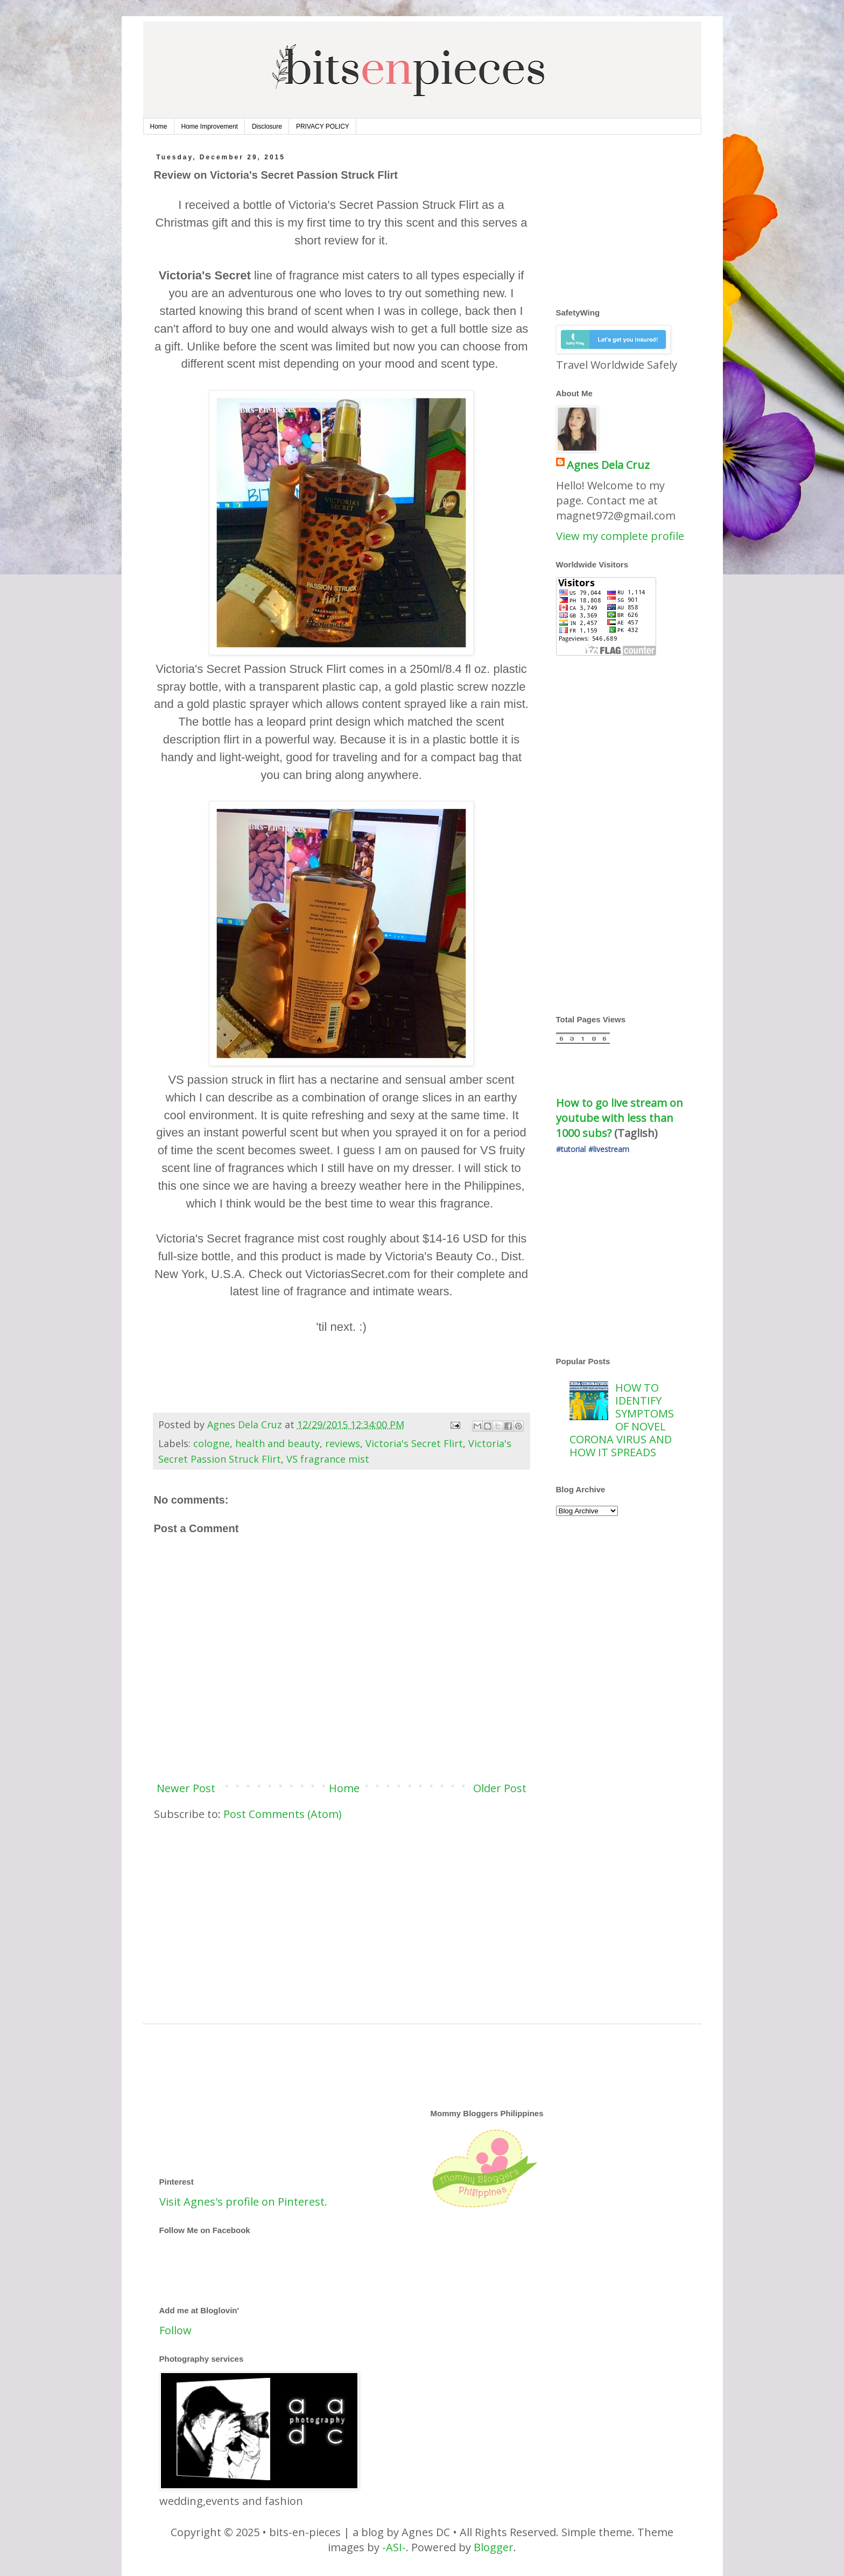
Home (158, 126)
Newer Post (186, 1788)
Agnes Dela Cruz (608, 465)
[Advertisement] (341, 1913)
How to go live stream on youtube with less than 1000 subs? (621, 1118)
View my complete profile (620, 536)
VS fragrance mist (327, 1458)
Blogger (494, 2547)
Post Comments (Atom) (282, 1814)
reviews (342, 1443)
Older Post (499, 1788)
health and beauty (277, 1443)
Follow (175, 2330)
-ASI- (394, 2547)
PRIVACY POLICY (322, 126)
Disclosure (267, 126)
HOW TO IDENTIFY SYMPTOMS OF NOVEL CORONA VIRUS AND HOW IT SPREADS (621, 1419)
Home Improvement (209, 126)
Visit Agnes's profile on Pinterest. (243, 2201)
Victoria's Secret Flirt (414, 1443)
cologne (211, 1443)
